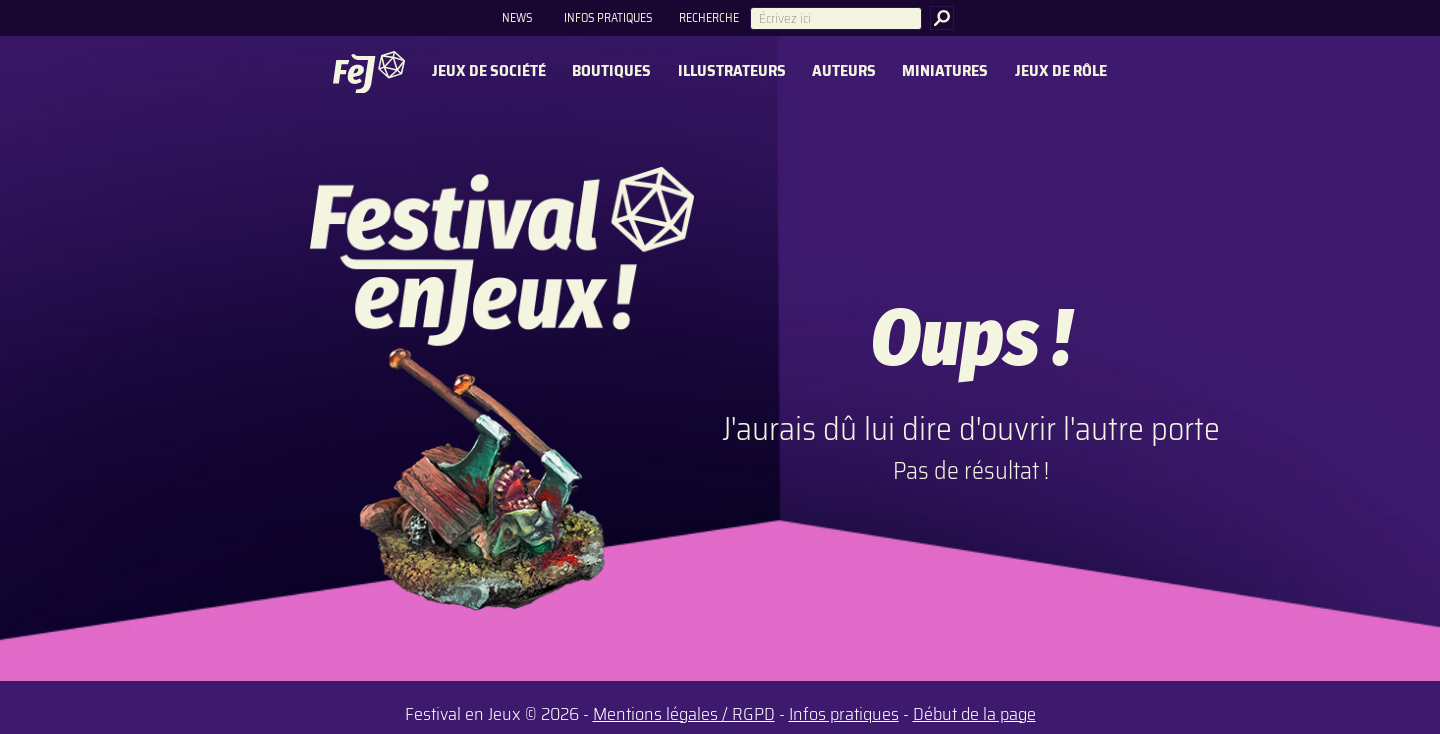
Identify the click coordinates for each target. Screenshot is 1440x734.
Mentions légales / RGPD (684, 714)
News (517, 17)
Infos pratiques (608, 17)
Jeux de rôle (1061, 71)
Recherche (709, 17)
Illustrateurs (732, 71)
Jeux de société (489, 71)
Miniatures (945, 71)
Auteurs (844, 71)
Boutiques (611, 71)
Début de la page (974, 714)
